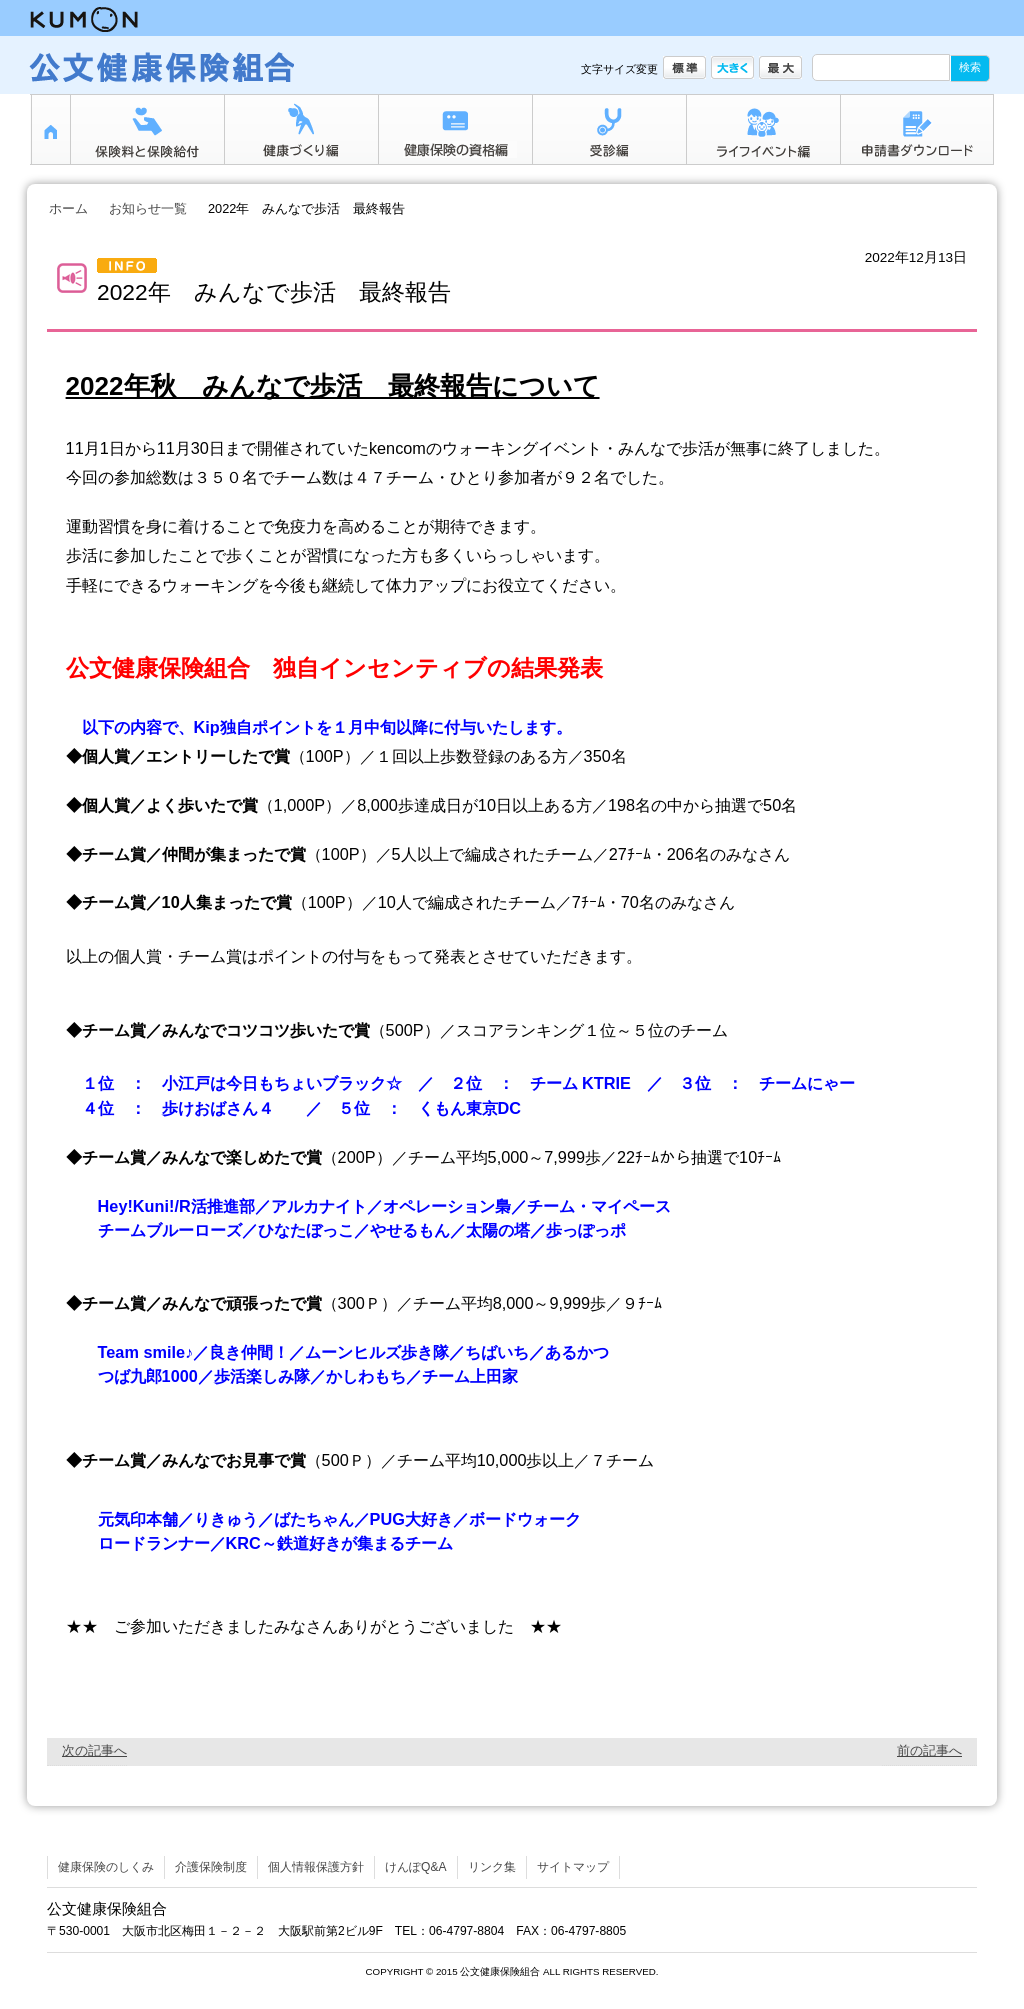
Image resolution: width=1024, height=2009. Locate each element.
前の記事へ (929, 1750)
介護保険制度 (211, 1867)
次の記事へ (94, 1750)
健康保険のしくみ (106, 1867)
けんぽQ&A (416, 1867)
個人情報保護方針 (316, 1867)
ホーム (68, 208)
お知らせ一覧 (148, 208)
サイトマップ (573, 1867)
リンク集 (492, 1867)
